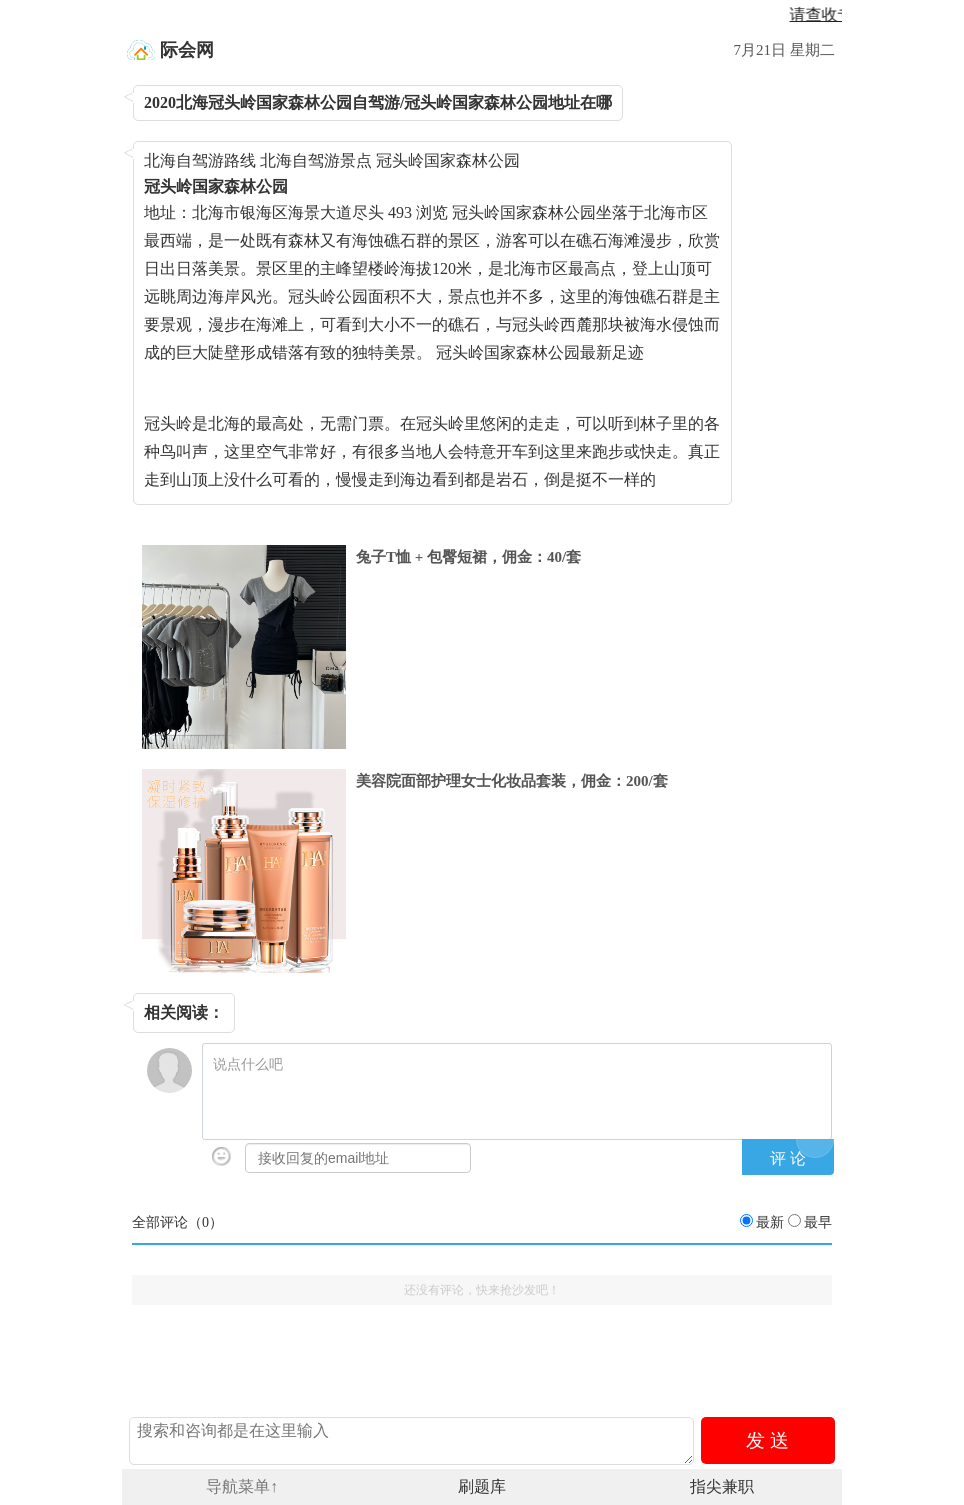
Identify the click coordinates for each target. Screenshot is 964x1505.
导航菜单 (242, 1486)
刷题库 (482, 1486)
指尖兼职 (722, 1486)
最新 (770, 1222)
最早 (818, 1222)
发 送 (767, 1440)
